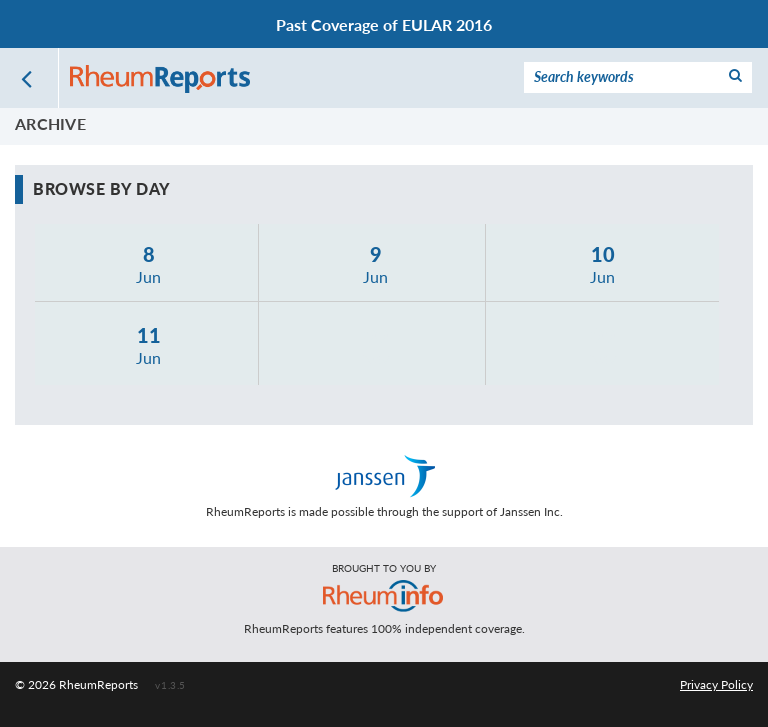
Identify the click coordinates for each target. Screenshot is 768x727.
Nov (375, 344)
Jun (149, 263)
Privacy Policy (716, 684)
